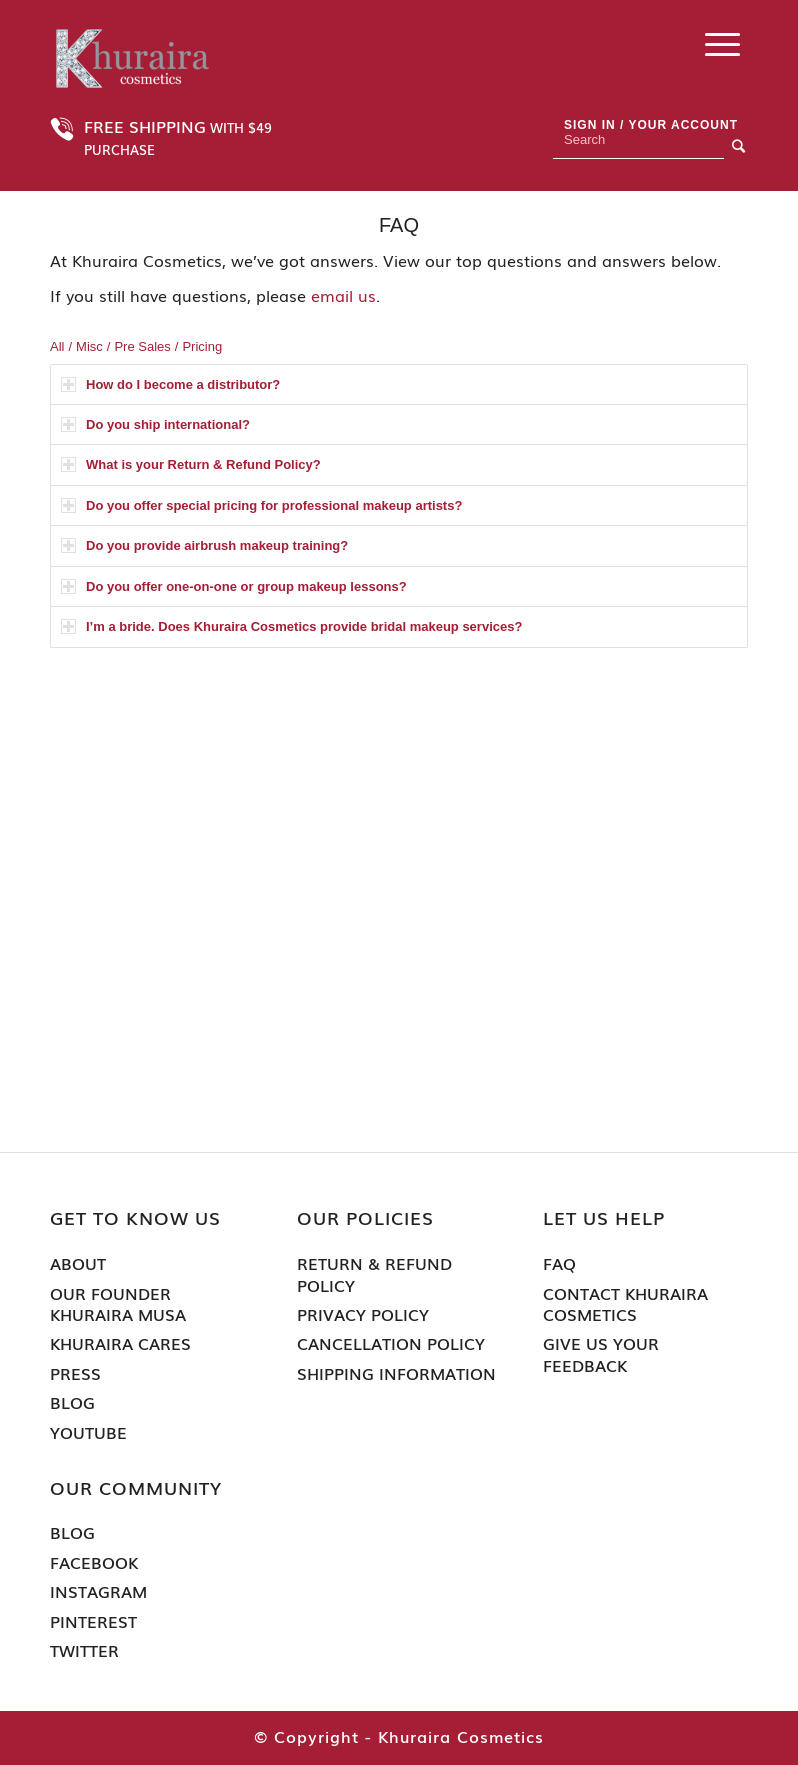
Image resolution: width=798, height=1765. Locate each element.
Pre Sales (142, 346)
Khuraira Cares (120, 1343)
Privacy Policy (363, 1314)
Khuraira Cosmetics (461, 1736)
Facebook (94, 1562)
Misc (89, 346)
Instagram (98, 1591)
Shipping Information (396, 1373)
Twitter (84, 1650)
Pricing (202, 346)
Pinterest (93, 1621)
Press (75, 1373)
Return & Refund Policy (374, 1274)
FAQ (559, 1263)
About (78, 1263)
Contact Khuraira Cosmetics (625, 1304)
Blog (72, 1402)
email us (343, 295)
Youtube (88, 1432)
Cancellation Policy (391, 1343)
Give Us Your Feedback (601, 1354)
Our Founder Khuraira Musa (118, 1304)
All (57, 346)
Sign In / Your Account (651, 125)
